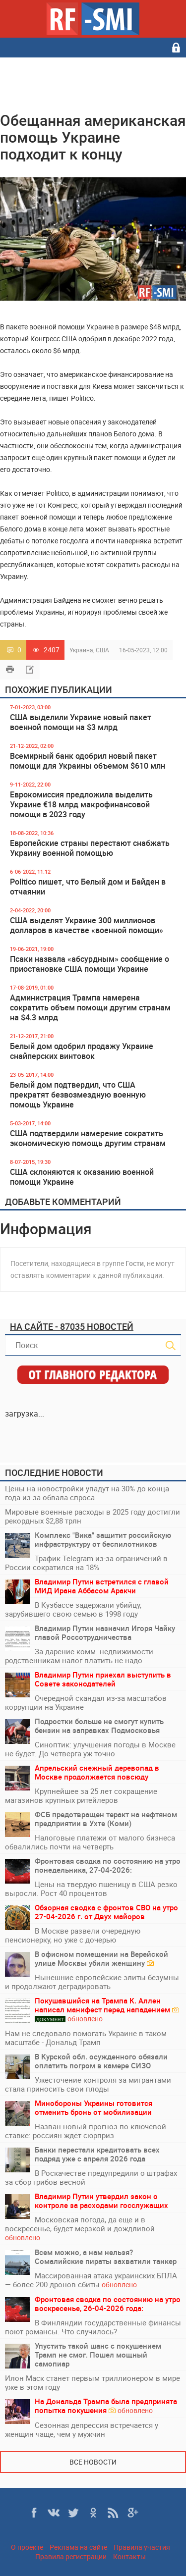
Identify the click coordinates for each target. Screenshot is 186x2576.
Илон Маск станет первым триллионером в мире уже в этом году (92, 2382)
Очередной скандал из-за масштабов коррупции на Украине (86, 1702)
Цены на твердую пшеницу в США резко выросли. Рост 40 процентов (91, 1888)
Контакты (129, 2556)
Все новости (93, 2462)
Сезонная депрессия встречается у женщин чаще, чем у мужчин (81, 2429)
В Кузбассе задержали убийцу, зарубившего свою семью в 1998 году (73, 1609)
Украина (81, 650)
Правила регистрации (71, 2556)
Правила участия (142, 2547)
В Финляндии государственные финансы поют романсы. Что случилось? (93, 2327)
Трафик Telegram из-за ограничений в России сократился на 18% (86, 1563)
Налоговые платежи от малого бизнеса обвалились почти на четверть (90, 1842)
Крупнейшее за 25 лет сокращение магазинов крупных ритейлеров (81, 1795)
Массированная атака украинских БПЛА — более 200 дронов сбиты (91, 2280)
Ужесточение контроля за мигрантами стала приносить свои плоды (88, 2084)
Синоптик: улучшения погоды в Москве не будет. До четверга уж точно (90, 1749)
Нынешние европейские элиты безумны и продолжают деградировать (92, 1982)
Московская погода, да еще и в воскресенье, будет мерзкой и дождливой (80, 2228)
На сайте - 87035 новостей (71, 1326)
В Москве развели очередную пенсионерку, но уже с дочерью (72, 1935)
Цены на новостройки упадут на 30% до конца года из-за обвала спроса (87, 1493)
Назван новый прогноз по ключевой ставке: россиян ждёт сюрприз (85, 2131)
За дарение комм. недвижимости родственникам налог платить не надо (79, 1656)
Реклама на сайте (78, 2547)
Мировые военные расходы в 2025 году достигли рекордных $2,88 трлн (92, 1516)
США (102, 650)
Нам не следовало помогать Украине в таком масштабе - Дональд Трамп (86, 2038)
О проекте (27, 2547)
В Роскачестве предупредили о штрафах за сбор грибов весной (91, 2177)
